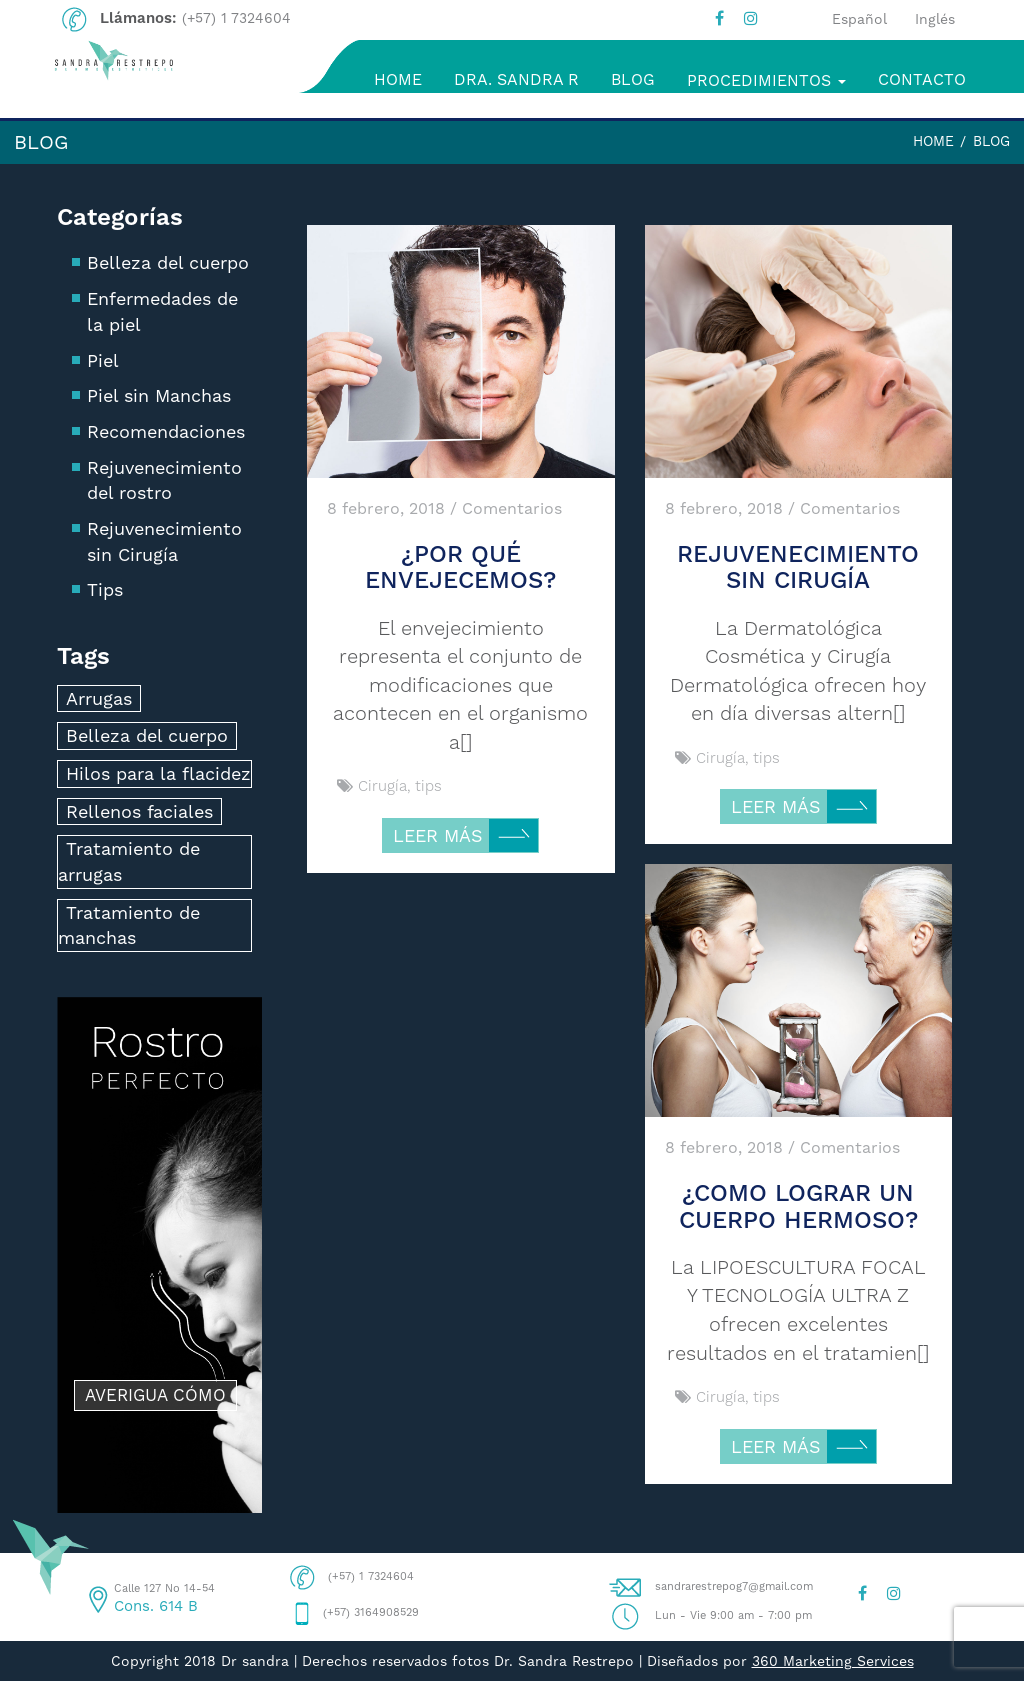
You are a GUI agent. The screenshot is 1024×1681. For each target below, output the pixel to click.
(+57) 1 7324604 (236, 18)
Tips (105, 589)
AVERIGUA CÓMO (155, 1395)
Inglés (935, 19)
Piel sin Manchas (159, 395)
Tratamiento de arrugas (129, 861)
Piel (103, 360)
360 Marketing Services (833, 1661)
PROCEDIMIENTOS (766, 80)
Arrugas (99, 698)
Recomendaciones (166, 431)
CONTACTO (922, 79)
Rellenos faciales (139, 811)
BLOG (633, 79)
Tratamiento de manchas (129, 925)
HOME (398, 79)
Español (859, 19)
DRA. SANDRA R (516, 79)
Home (933, 141)
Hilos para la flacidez (158, 773)
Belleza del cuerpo (168, 262)
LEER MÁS (465, 837)
